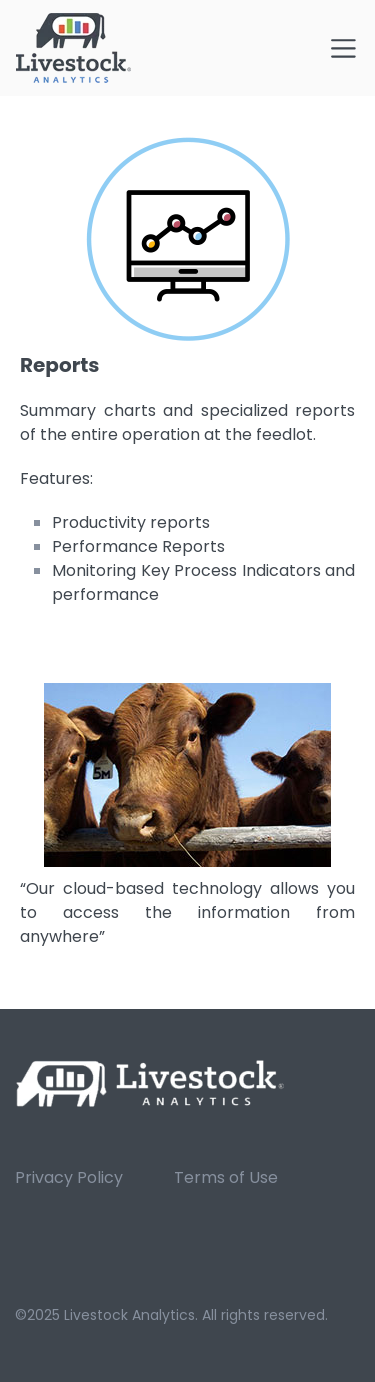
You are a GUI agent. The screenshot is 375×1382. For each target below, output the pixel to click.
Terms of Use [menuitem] (226, 1177)
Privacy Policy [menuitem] (69, 1177)
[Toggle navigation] (343, 48)
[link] (150, 1082)
